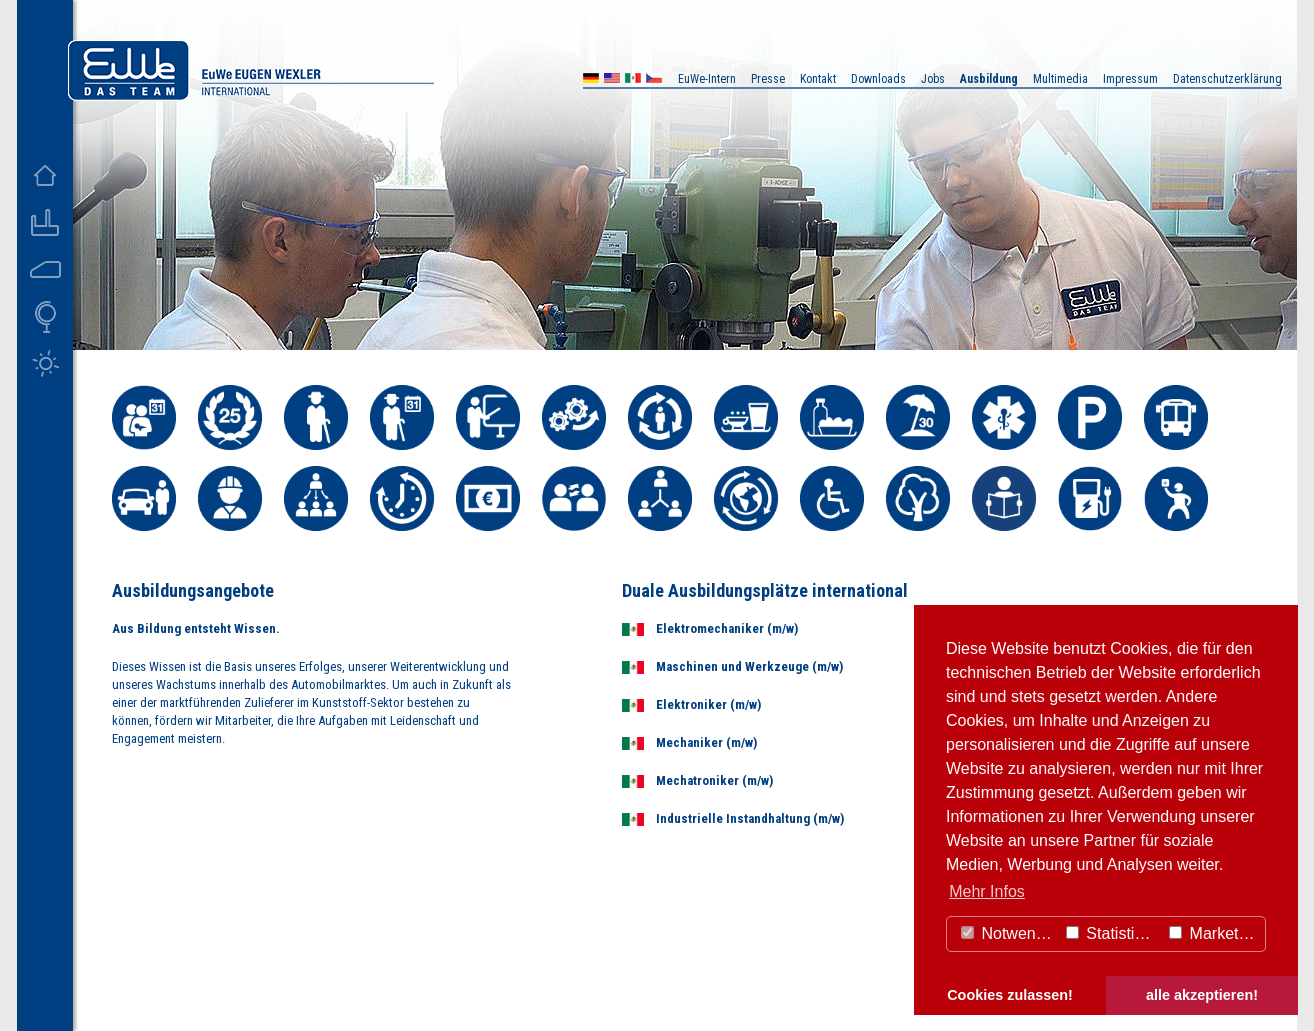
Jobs (933, 79)
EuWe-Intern (707, 79)
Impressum (1130, 79)
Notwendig (1009, 933)
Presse (768, 79)
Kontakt (818, 79)
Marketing (1214, 933)
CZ (654, 80)
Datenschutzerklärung (1227, 79)
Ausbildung (989, 79)
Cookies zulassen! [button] (1010, 995)
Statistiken (1113, 933)
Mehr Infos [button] (987, 891)
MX (633, 80)
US (612, 80)
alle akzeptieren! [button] (1202, 995)
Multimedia (1060, 79)
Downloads (878, 79)
